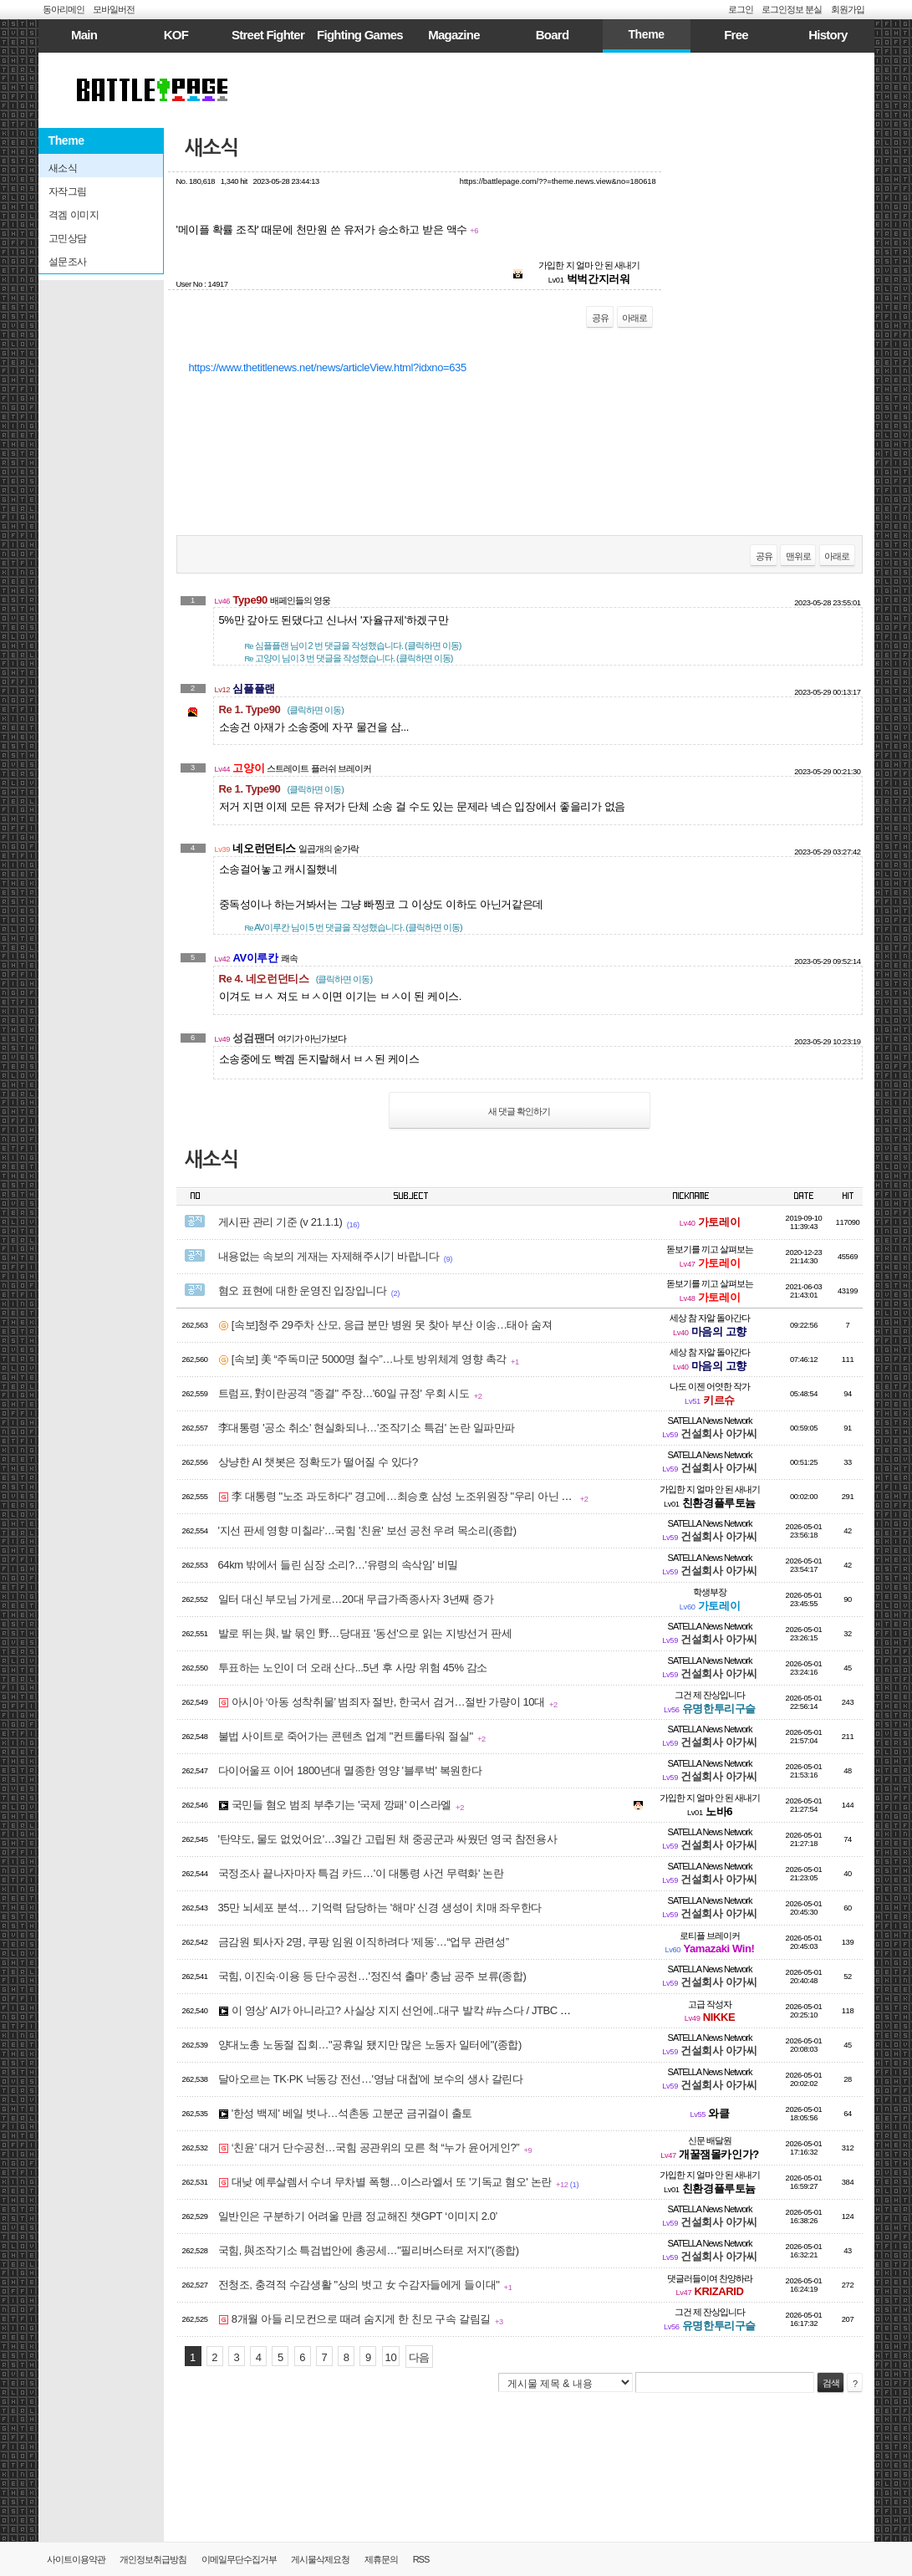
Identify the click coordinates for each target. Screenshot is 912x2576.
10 (391, 2357)
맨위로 (798, 556)
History (827, 35)
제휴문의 (381, 2559)
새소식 (212, 148)
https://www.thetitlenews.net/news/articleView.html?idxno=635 (327, 367)
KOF (176, 35)
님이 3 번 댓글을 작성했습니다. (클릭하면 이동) (349, 658)
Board (552, 35)
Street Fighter (268, 35)
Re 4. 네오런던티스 (296, 978)
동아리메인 (63, 9)
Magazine (454, 35)
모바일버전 (114, 9)
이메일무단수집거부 (239, 2559)
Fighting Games (360, 35)
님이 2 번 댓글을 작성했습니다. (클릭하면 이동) (353, 645)
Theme (646, 34)
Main (84, 35)
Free (736, 35)
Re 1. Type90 (281, 709)
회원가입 (847, 9)
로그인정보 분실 (792, 9)
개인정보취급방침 (153, 2559)
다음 (419, 2357)
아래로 (634, 318)
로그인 (740, 9)
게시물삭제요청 (320, 2559)
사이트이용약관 (76, 2559)
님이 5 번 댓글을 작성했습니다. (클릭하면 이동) (353, 927)
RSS (421, 2559)
